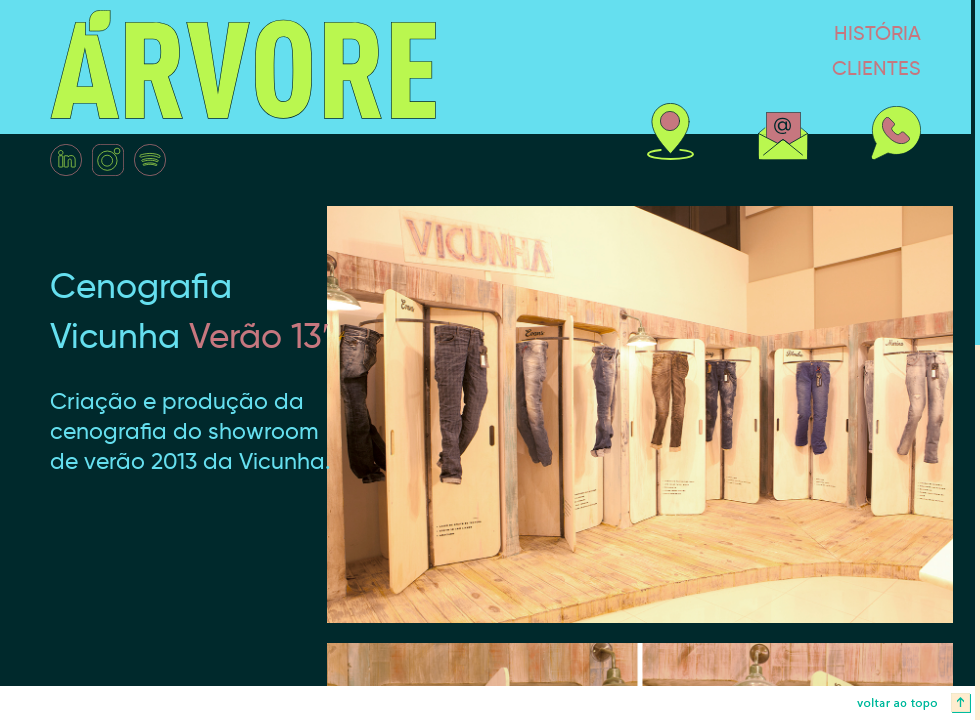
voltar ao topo (490, 703)
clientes (799, 67)
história (800, 32)
